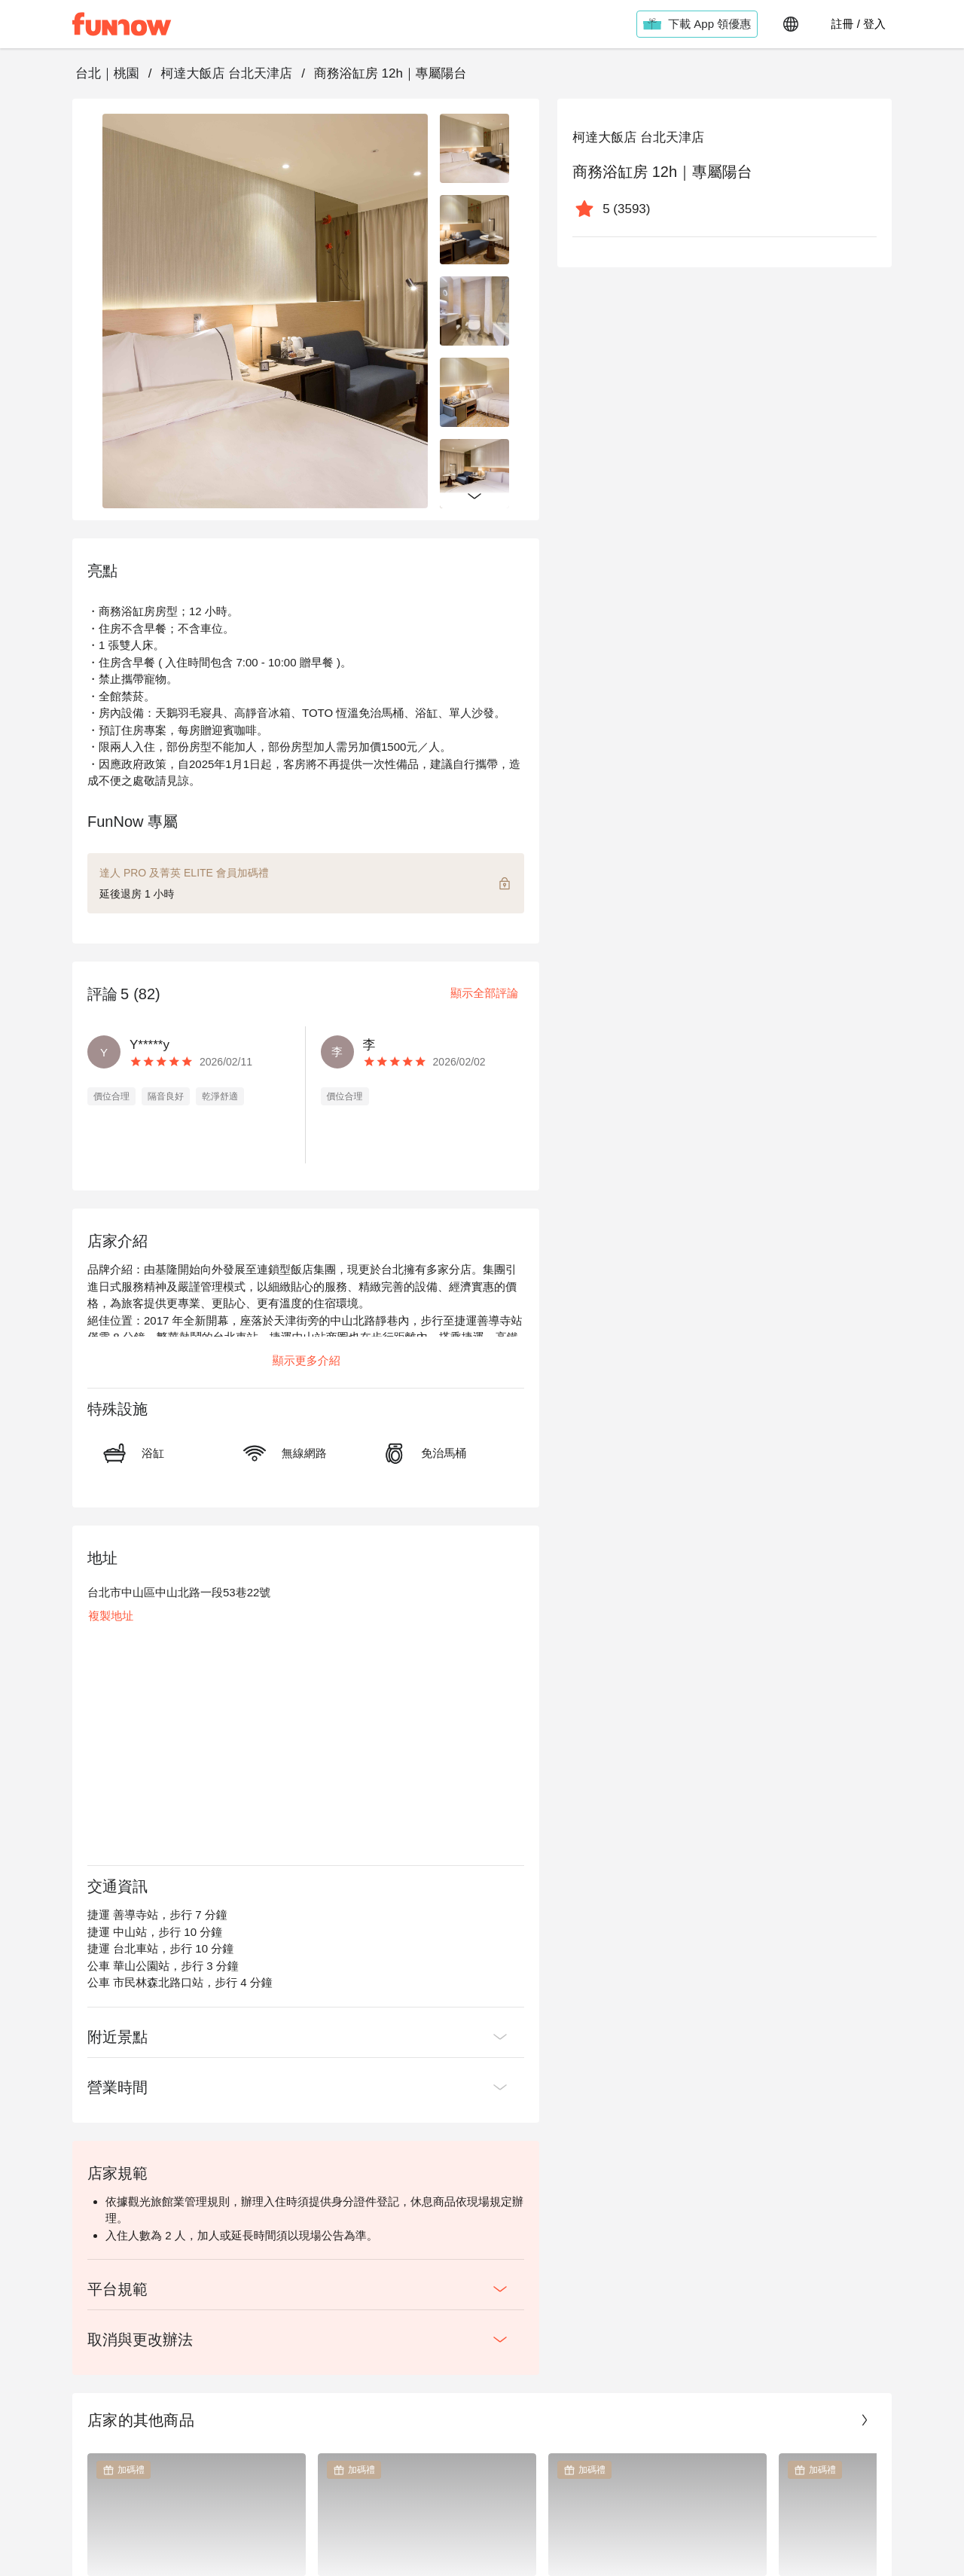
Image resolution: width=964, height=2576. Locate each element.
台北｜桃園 (107, 73)
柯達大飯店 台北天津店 (226, 73)
